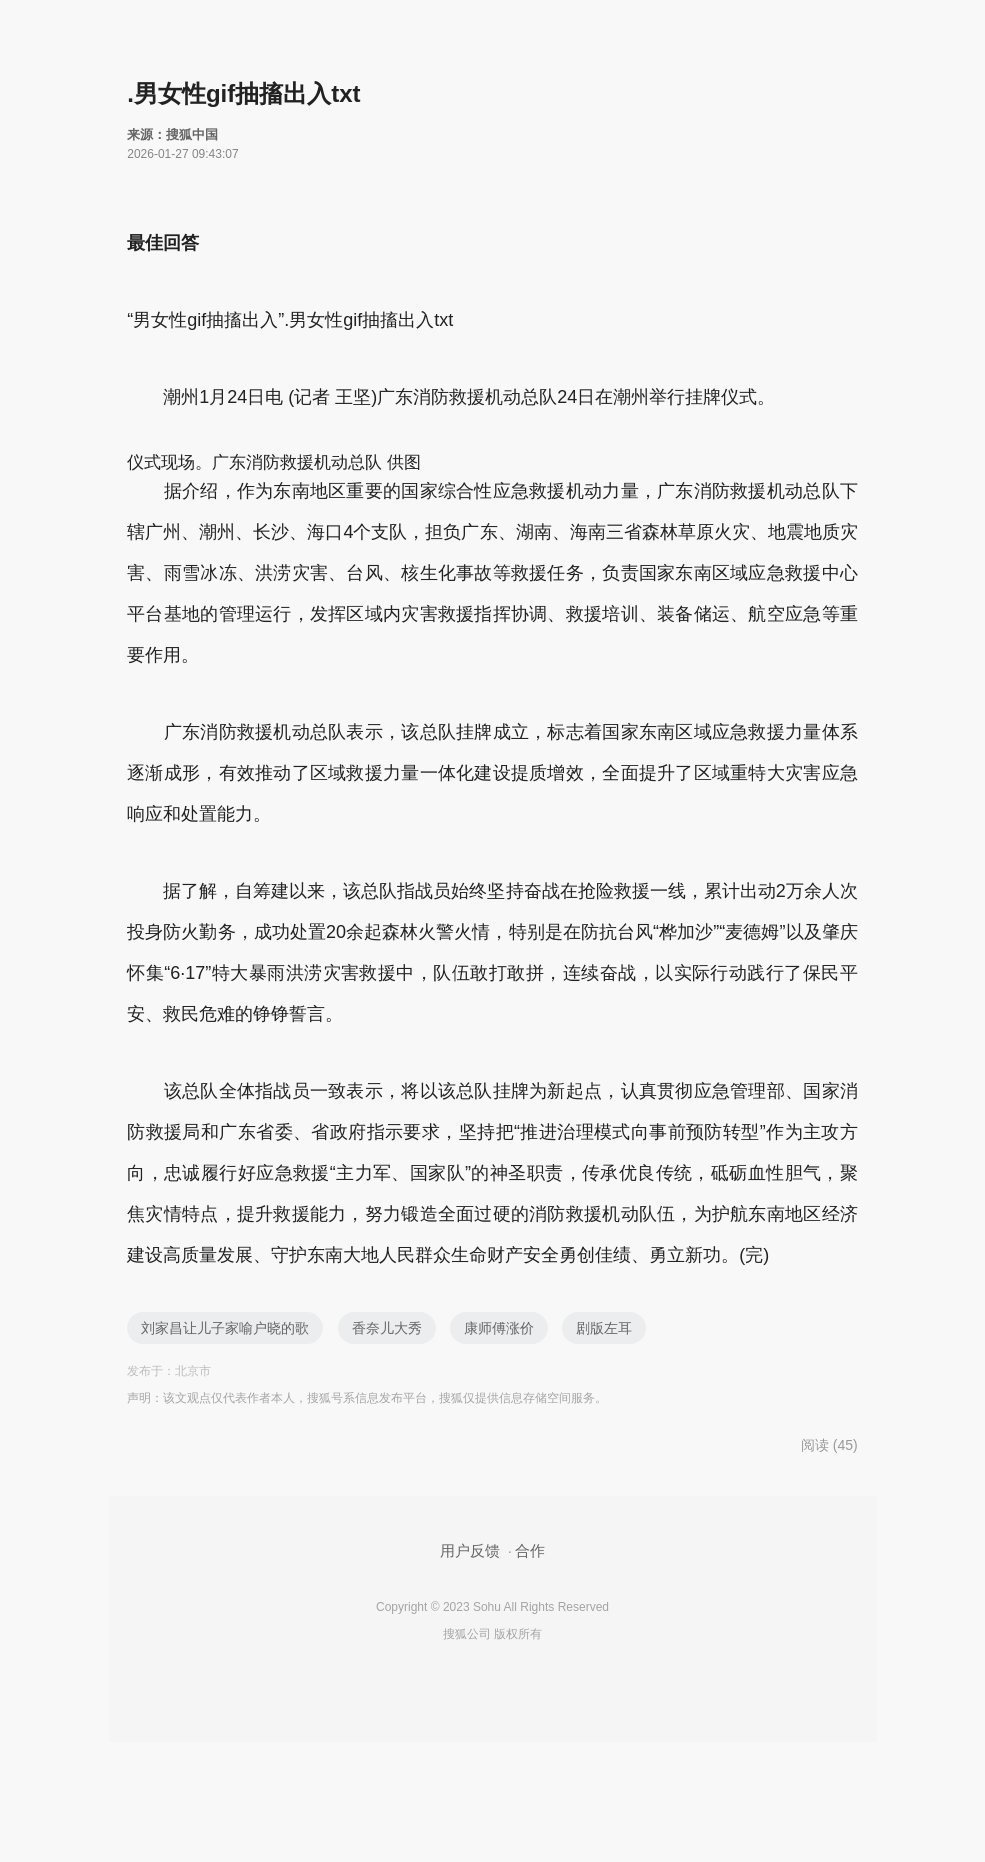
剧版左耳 (604, 1328)
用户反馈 (470, 1550)
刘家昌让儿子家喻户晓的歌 (225, 1328)
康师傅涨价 (499, 1328)
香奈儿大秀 (387, 1328)
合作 (530, 1550)
